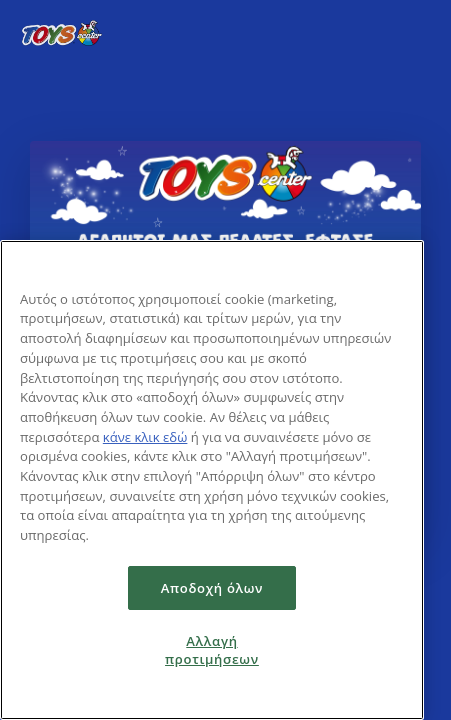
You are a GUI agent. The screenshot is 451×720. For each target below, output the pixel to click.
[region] (212, 480)
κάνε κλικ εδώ (145, 437)
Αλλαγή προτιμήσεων (212, 650)
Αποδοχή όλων (212, 588)
